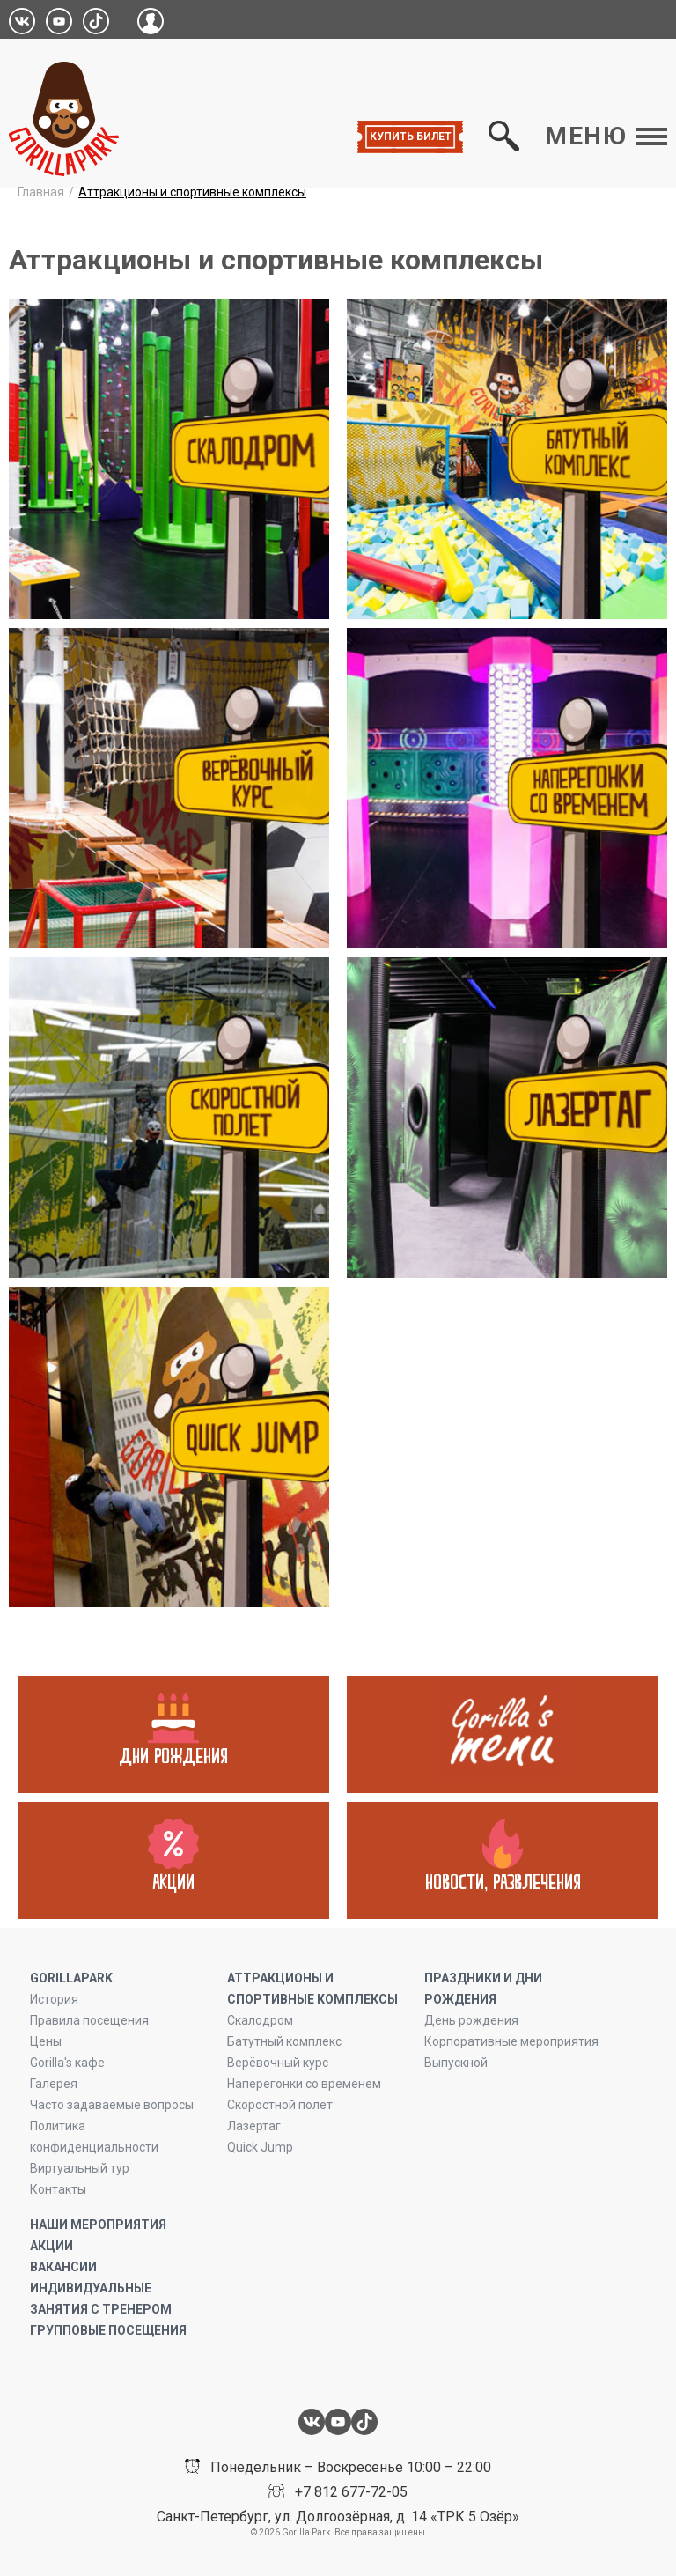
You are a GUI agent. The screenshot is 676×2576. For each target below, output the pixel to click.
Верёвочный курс (277, 2063)
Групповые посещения (108, 2330)
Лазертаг (254, 2126)
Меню (606, 136)
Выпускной (456, 2063)
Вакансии (63, 2267)
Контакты (58, 2189)
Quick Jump (260, 2147)
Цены (46, 2041)
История (54, 1999)
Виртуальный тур (79, 2168)
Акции (51, 2246)
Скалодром (260, 2020)
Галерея (53, 2084)
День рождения (471, 2020)
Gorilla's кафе (67, 2063)
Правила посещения (89, 2020)
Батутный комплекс (284, 2041)
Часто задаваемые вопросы (112, 2105)
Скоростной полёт (280, 2105)
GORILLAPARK (71, 1978)
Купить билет (411, 136)
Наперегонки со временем (304, 2084)
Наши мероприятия (98, 2225)
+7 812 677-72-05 (351, 2492)
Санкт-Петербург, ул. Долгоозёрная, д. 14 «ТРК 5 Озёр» (338, 2516)
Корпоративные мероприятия (511, 2041)
